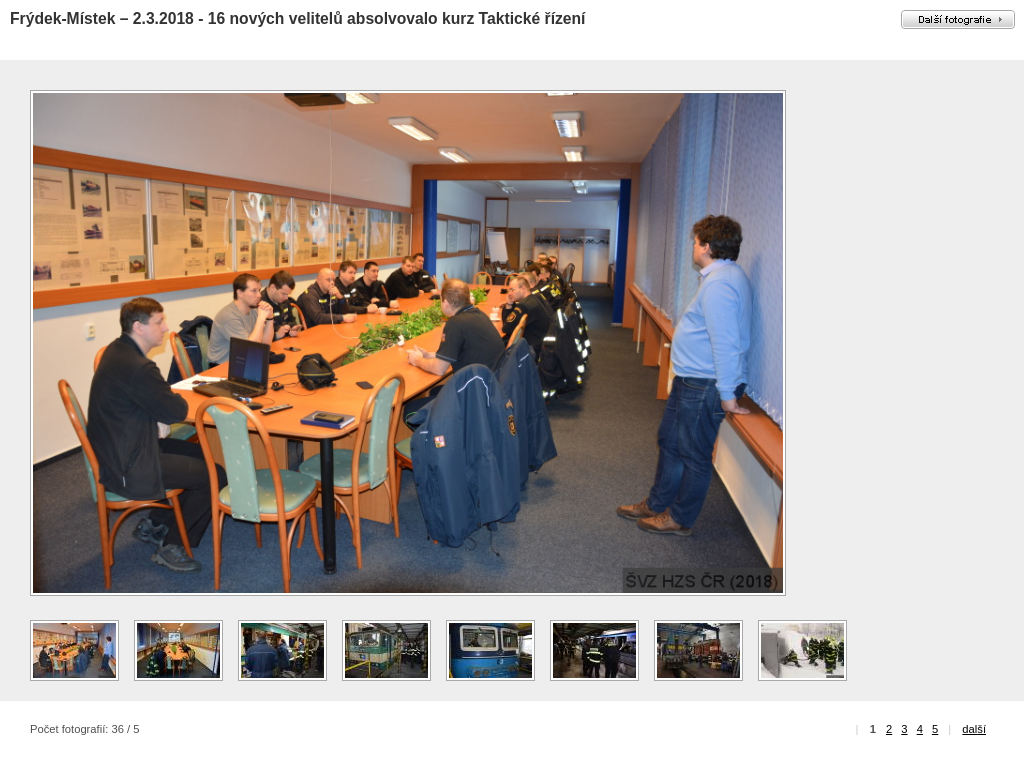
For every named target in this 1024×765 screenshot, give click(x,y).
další (974, 729)
